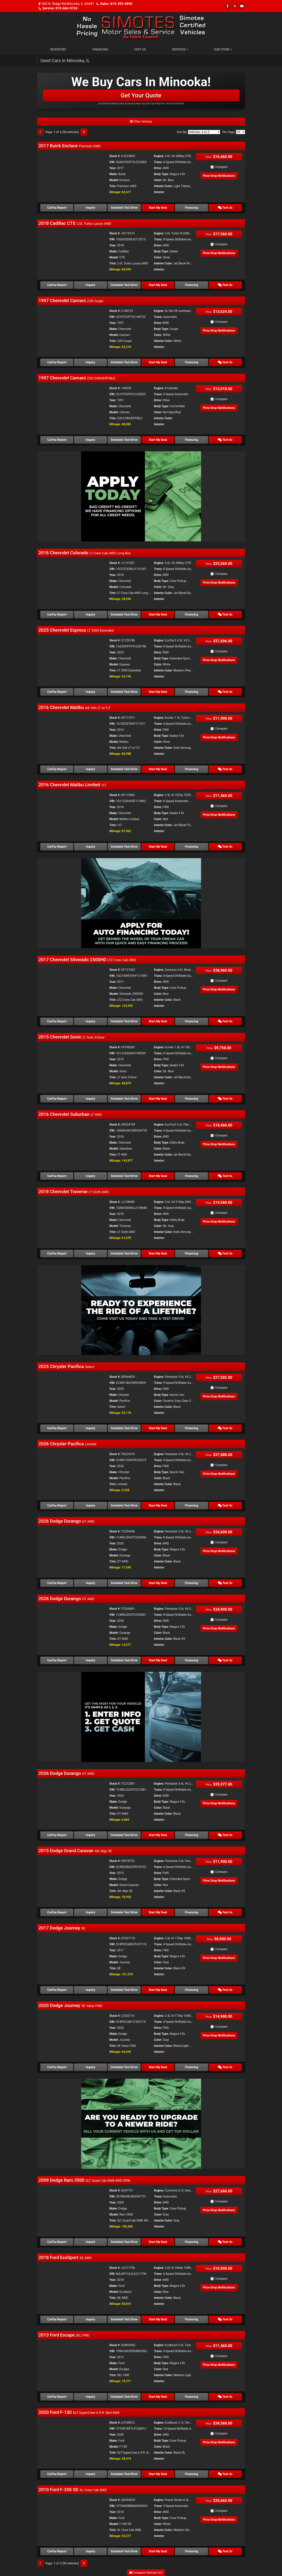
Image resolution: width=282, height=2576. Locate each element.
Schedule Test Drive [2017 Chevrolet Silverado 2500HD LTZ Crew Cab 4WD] (124, 1021)
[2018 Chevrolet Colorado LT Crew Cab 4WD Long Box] (71, 583)
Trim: (112, 186)
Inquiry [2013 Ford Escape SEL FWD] (90, 2396)
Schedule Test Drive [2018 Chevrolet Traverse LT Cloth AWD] (124, 1253)
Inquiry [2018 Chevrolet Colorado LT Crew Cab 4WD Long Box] (90, 614)
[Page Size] (240, 132)
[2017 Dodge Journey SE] (71, 1958)
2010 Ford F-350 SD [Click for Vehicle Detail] (73, 2489)
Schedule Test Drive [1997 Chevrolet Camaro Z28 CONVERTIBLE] (124, 440)
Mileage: (115, 192)
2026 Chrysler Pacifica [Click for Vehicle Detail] (67, 1443)
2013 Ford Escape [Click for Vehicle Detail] (64, 2335)
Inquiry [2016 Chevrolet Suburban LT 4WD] (90, 1176)
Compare (221, 167)
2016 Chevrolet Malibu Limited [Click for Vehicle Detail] (72, 784)
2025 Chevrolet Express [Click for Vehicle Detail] (76, 630)
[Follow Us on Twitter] (235, 6)
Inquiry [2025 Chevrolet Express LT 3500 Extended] (90, 692)
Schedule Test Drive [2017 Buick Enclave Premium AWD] (124, 207)
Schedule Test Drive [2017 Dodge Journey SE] (124, 1990)
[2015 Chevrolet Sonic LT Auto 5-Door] (71, 1067)
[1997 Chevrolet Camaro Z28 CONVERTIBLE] (71, 408)
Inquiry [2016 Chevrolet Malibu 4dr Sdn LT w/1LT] (90, 769)
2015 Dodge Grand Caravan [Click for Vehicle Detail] (75, 1850)
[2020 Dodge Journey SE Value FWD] (71, 2035)
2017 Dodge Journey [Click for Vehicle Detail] (62, 1928)
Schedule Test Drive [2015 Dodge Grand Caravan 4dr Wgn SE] (124, 1912)
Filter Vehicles (141, 121)
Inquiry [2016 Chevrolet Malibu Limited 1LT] (90, 846)
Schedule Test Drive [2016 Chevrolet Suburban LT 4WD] (124, 1176)
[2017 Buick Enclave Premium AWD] (71, 176)
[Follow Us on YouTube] (242, 6)
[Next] (83, 132)
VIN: (112, 162)
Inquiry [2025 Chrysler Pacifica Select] (90, 1428)
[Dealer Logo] (141, 28)
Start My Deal (158, 207)
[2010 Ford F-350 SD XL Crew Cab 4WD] (71, 2520)
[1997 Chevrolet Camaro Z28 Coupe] (71, 331)
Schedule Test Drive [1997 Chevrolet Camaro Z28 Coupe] (124, 362)
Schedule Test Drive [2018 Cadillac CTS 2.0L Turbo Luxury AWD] (124, 285)
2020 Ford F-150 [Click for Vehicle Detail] (79, 2412)
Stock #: (114, 156)
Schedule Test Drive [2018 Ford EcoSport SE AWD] (124, 2319)
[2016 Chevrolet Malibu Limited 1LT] (71, 815)
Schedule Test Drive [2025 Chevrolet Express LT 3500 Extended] (124, 692)
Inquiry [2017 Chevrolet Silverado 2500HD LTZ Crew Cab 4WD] (90, 1021)
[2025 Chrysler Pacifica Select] (71, 1396)
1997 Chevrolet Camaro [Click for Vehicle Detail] (71, 300)
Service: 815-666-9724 (60, 8)
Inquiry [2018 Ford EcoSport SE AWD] (90, 2319)
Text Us (225, 207)
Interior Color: (163, 186)
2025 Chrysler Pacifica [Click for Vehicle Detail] (66, 1366)
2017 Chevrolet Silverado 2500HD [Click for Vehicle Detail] (87, 959)
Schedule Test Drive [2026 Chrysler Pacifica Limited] (124, 1505)
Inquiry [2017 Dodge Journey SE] (90, 1990)
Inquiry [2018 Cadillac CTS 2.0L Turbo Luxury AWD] (90, 285)
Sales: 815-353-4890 (116, 4)
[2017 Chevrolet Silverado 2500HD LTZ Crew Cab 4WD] (71, 989)
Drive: (158, 168)
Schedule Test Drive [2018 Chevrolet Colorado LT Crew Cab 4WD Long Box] (124, 614)
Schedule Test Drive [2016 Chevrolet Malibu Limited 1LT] (124, 846)
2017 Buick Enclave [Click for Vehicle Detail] (70, 145)
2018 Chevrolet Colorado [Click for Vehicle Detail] (85, 552)
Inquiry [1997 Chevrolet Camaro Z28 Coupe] (90, 362)
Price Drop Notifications (219, 176)
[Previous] (40, 132)
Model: (113, 180)
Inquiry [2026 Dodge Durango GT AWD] (90, 1583)
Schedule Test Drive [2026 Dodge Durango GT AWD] (124, 1583)
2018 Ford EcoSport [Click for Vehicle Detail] (65, 2257)
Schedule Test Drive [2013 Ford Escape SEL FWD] (124, 2396)
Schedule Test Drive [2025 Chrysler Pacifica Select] (124, 1428)
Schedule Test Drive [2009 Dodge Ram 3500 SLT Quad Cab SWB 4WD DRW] (124, 2242)
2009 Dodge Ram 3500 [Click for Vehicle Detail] (84, 2180)
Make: (113, 174)
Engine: (159, 156)
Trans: (158, 162)
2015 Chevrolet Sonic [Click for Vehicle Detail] (72, 1037)
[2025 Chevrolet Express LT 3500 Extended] (71, 660)
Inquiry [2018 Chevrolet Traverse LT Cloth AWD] (90, 1253)
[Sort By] (204, 132)
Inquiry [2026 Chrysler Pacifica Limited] (90, 1505)
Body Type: (161, 174)
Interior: (159, 192)
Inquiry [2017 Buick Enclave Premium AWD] (90, 207)
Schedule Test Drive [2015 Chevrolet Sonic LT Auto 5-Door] (124, 1098)
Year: (112, 168)
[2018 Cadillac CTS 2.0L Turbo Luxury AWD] (71, 253)
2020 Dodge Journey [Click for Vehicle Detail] (70, 2005)
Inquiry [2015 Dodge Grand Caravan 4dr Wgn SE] (90, 1912)
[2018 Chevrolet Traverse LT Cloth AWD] (71, 1222)
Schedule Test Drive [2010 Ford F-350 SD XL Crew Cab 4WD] (124, 2551)
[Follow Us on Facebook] (227, 6)
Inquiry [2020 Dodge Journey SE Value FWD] (90, 2067)
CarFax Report (57, 207)
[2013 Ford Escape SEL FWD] (71, 2365)
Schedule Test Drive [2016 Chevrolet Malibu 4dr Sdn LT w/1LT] (124, 769)
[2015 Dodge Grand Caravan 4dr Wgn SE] (71, 1881)
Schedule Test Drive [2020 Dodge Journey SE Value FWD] (124, 2067)
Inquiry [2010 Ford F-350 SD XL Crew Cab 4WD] (90, 2551)
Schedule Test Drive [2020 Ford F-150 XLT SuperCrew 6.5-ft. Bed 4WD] (124, 2474)
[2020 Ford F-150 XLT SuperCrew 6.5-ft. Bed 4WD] (71, 2442)
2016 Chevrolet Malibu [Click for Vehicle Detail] (75, 707)
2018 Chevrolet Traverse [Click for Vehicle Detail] (74, 1191)
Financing (191, 207)
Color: (158, 180)
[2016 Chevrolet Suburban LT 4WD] (71, 1144)
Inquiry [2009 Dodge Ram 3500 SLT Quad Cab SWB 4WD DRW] (90, 2242)
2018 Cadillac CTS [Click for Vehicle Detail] (75, 223)
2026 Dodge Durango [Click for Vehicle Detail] (66, 1521)
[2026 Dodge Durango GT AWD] (71, 1551)
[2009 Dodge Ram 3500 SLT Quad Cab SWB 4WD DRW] (71, 2210)
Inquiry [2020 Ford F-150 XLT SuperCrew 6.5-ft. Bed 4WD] (90, 2474)
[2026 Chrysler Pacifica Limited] (71, 1474)
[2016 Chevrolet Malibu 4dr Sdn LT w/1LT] (71, 737)
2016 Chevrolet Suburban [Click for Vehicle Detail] (70, 1114)
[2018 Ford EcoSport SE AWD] (71, 2287)
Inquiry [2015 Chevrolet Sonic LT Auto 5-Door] (90, 1098)
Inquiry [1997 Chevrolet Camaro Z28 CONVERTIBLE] (90, 440)
